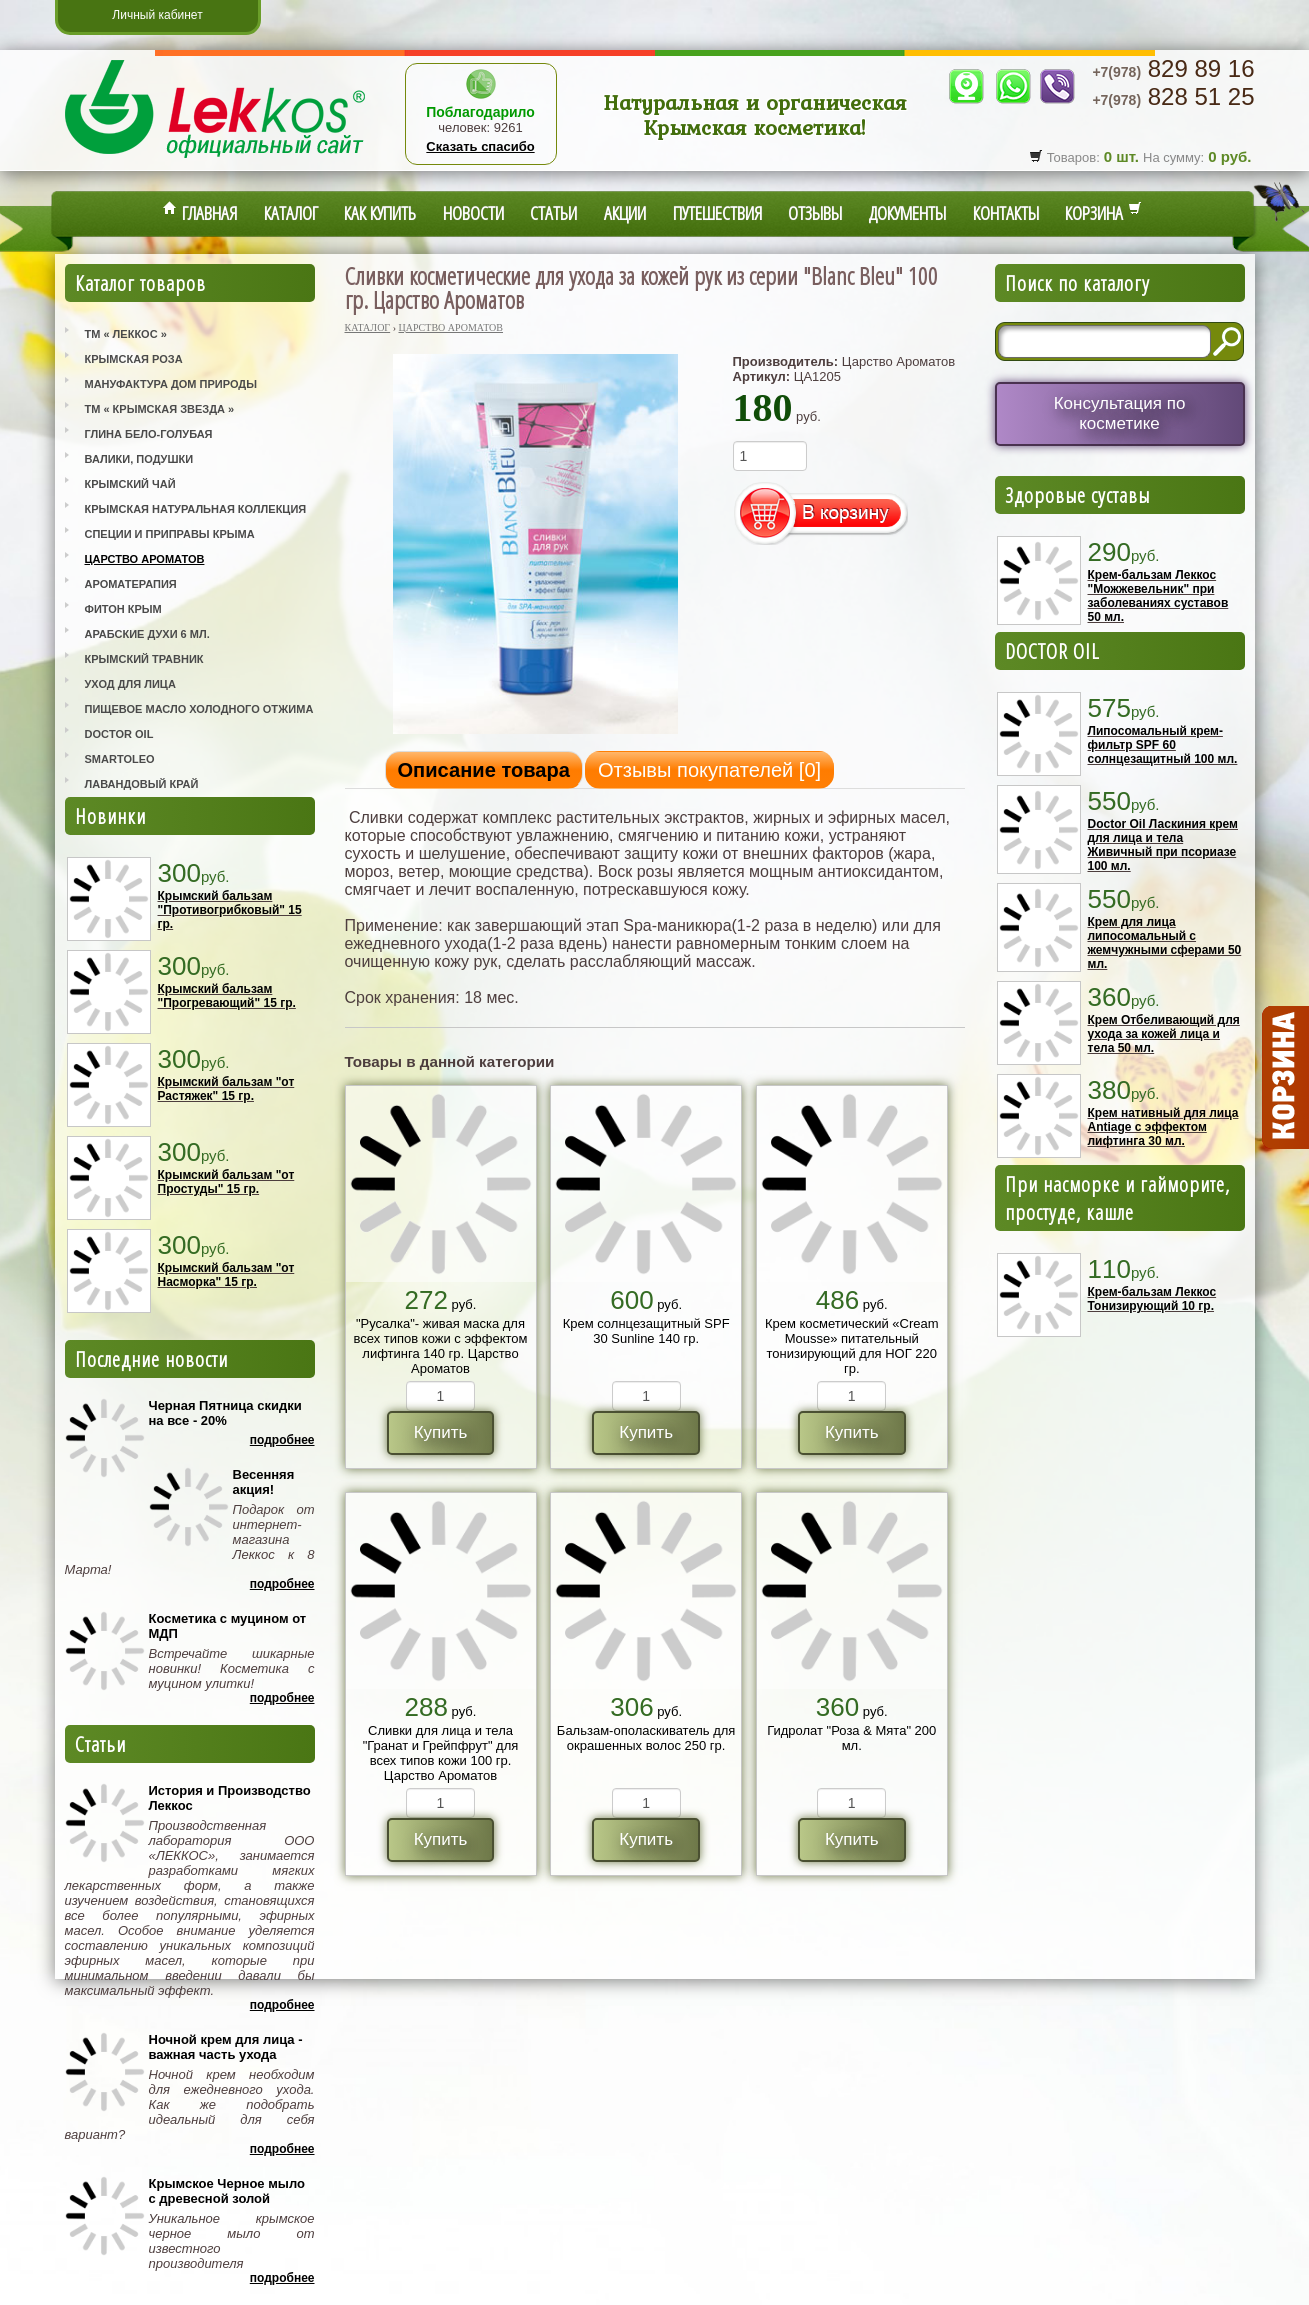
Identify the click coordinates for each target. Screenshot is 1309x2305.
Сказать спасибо (480, 146)
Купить (441, 1432)
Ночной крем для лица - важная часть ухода (226, 2047)
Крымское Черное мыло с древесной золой (227, 2191)
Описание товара (484, 770)
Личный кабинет (157, 15)
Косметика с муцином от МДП (228, 1626)
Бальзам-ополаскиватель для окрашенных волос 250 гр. (646, 1738)
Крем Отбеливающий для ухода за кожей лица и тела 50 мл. (1164, 1034)
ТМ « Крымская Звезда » (160, 409)
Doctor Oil (119, 734)
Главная (200, 213)
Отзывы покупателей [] (709, 770)
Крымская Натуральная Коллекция (196, 509)
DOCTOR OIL (1052, 651)
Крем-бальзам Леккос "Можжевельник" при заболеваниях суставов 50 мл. (1158, 596)
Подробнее (282, 1440)
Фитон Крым (123, 609)
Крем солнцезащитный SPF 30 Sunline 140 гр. (646, 1331)
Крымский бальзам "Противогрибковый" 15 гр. (230, 910)
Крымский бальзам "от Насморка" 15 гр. (226, 1275)
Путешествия (717, 213)
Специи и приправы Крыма (170, 534)
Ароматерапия (131, 584)
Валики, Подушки (139, 459)
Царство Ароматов (145, 559)
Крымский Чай (130, 484)
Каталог (291, 213)
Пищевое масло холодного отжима (199, 709)
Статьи (553, 213)
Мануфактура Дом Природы (171, 384)
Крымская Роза (134, 359)
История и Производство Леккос (230, 1798)
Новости (473, 213)
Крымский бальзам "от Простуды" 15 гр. (226, 1182)
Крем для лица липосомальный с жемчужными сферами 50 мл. (1165, 943)
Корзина (1103, 213)
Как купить (380, 213)
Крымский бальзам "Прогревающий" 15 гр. (227, 996)
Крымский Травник (144, 659)
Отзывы (815, 213)
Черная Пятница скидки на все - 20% (225, 1413)
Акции (625, 213)
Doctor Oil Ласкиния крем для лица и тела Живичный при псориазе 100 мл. (1163, 845)
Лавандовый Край (142, 784)
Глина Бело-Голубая (149, 434)
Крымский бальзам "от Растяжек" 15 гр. (226, 1089)
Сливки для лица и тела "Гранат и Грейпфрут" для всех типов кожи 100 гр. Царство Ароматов (441, 1753)
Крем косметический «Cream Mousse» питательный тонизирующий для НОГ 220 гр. (852, 1346)
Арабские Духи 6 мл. (147, 634)
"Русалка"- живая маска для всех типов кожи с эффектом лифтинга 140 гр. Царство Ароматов (441, 1346)
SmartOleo (120, 759)
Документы (907, 213)
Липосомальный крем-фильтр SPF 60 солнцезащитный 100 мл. (1163, 745)
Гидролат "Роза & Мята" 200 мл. (851, 1738)
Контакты (1006, 213)
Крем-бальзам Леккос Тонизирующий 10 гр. (1152, 1299)
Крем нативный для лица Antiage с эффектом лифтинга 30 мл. (1163, 1127)
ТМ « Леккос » (126, 334)
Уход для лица (130, 684)
